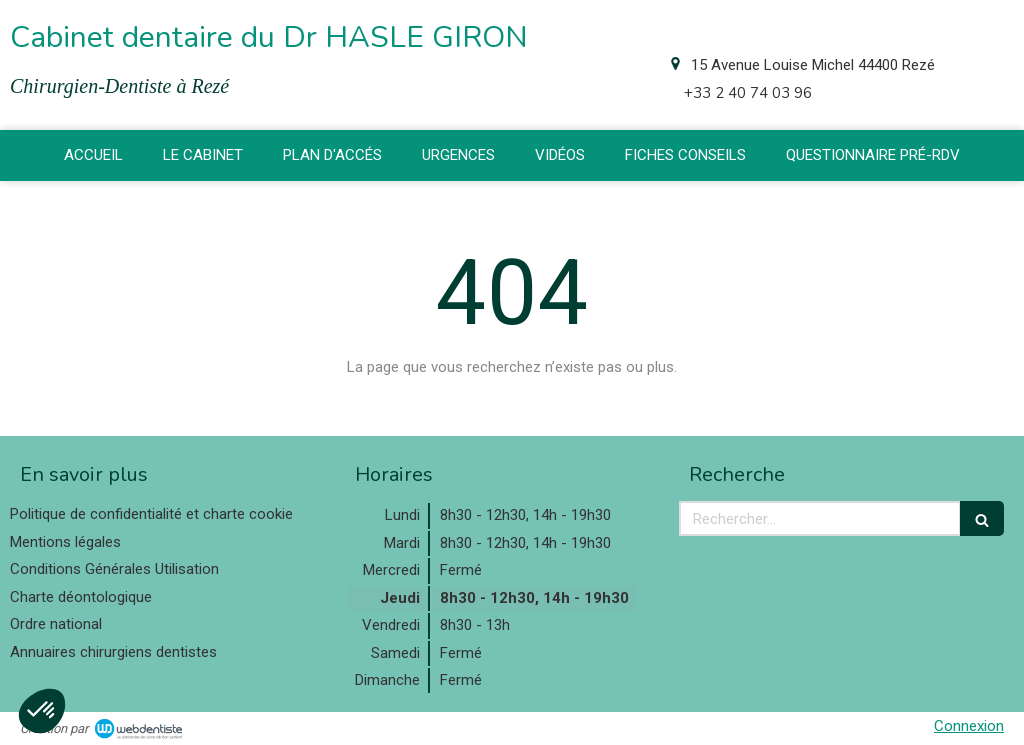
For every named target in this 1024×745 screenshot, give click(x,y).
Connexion (969, 726)
